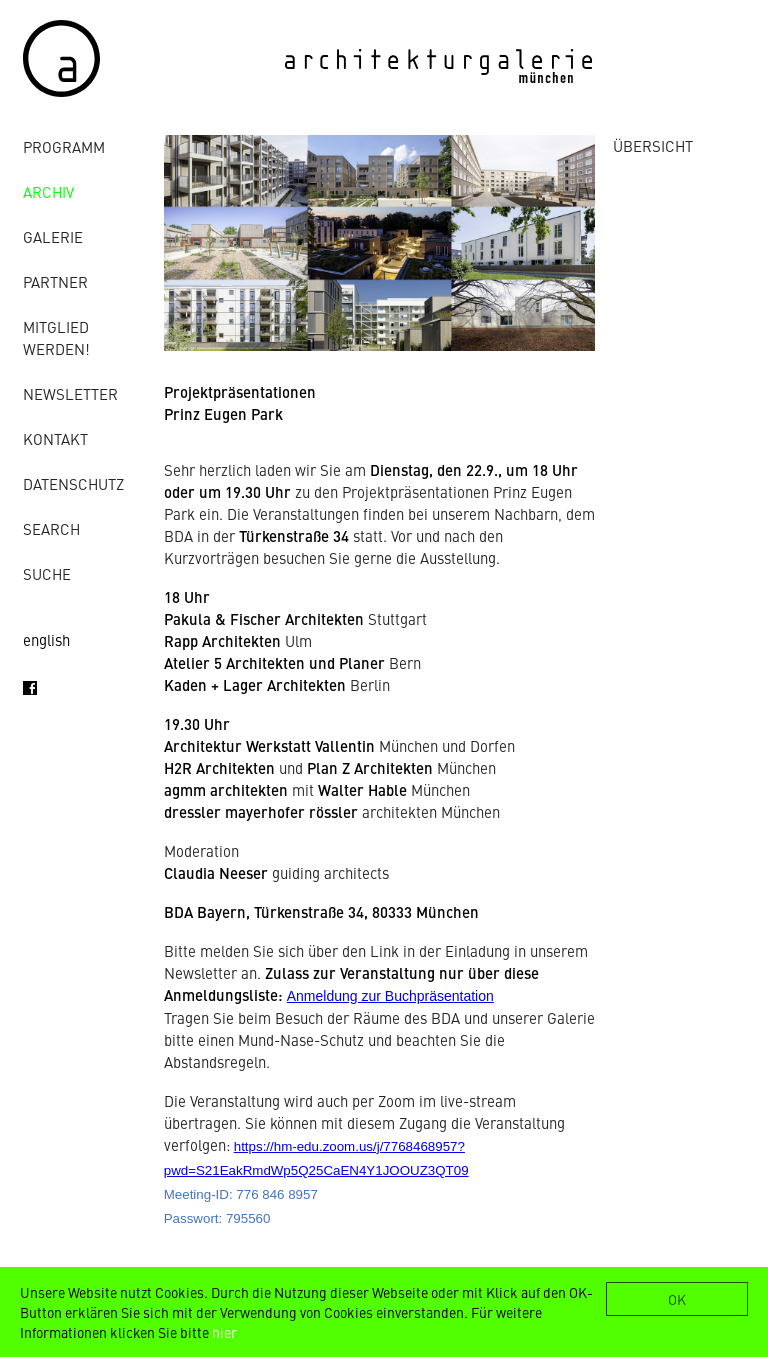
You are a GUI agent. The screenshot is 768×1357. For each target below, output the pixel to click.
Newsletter (70, 393)
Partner (55, 281)
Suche (47, 573)
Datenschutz (73, 483)
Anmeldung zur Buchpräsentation (390, 996)
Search (51, 528)
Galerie (53, 236)
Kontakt (55, 438)
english (46, 639)
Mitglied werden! (56, 337)
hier (224, 1332)
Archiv (48, 191)
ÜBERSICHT (653, 145)
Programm (64, 146)
